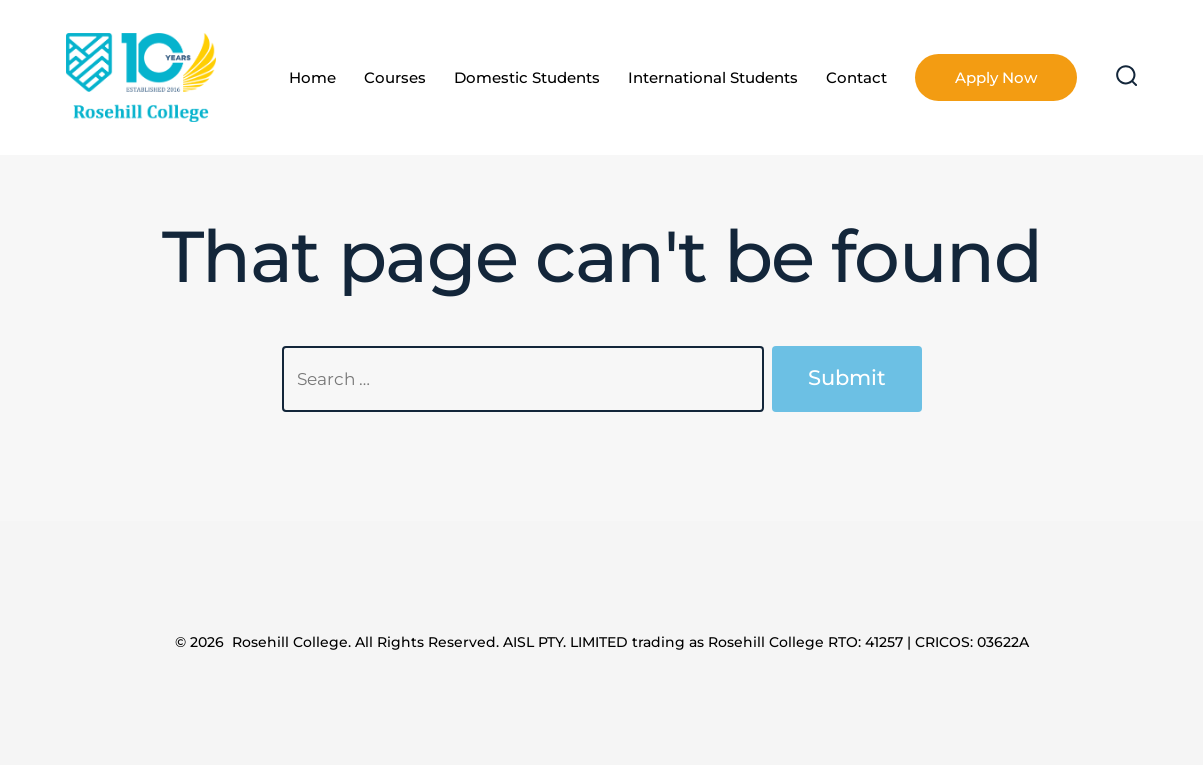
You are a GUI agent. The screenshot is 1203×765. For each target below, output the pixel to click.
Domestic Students (527, 77)
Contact (856, 77)
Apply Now (996, 77)
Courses (395, 77)
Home (312, 77)
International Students (713, 77)
